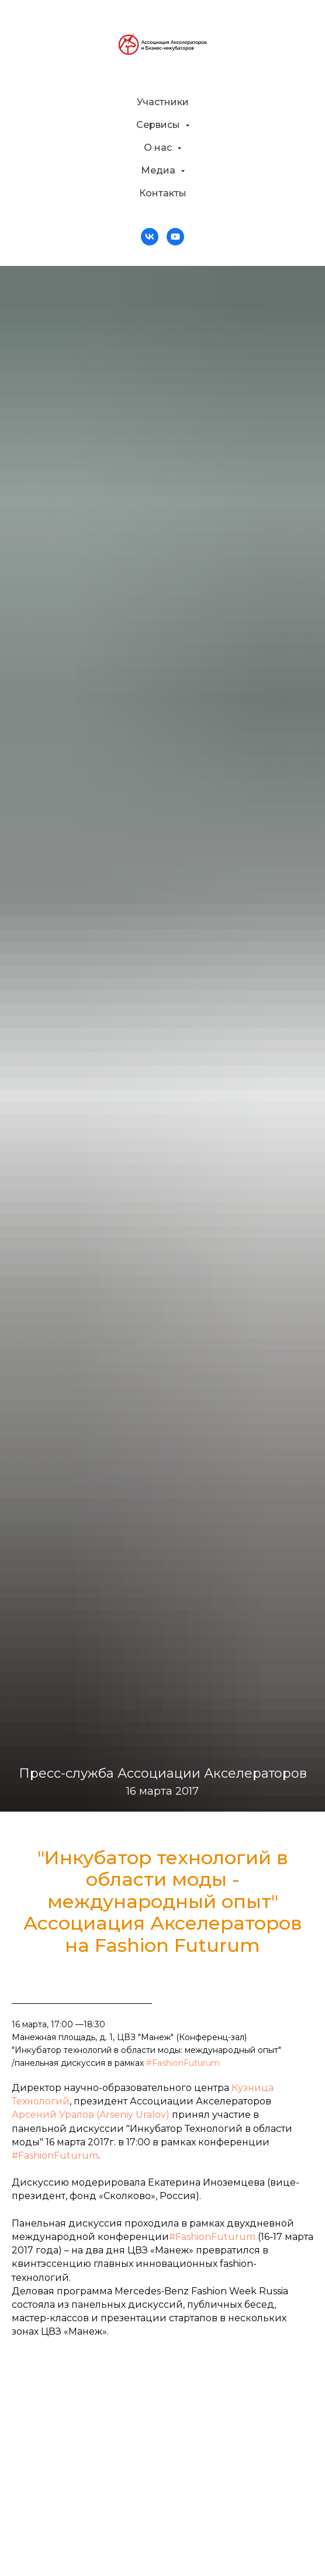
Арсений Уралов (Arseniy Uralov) (91, 2114)
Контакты (162, 193)
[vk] (149, 236)
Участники (163, 102)
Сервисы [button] (159, 124)
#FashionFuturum (183, 2063)
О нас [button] (159, 147)
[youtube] (175, 236)
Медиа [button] (159, 170)
